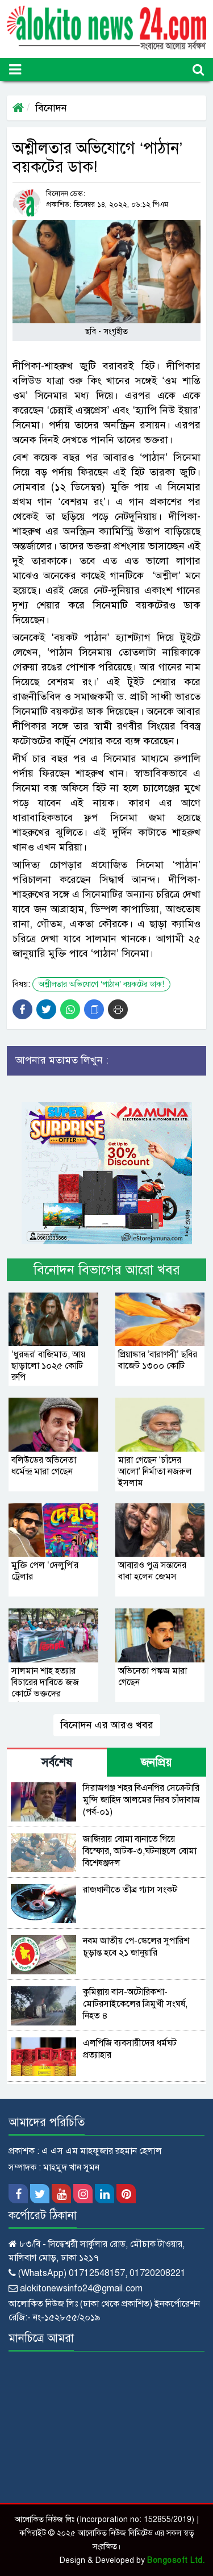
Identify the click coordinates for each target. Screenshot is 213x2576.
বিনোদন (51, 108)
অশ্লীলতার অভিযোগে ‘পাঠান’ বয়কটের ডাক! (101, 984)
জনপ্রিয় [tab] (156, 1763)
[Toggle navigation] (15, 69)
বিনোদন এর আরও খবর (106, 1725)
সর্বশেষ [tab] (56, 1763)
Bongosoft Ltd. (175, 2560)
